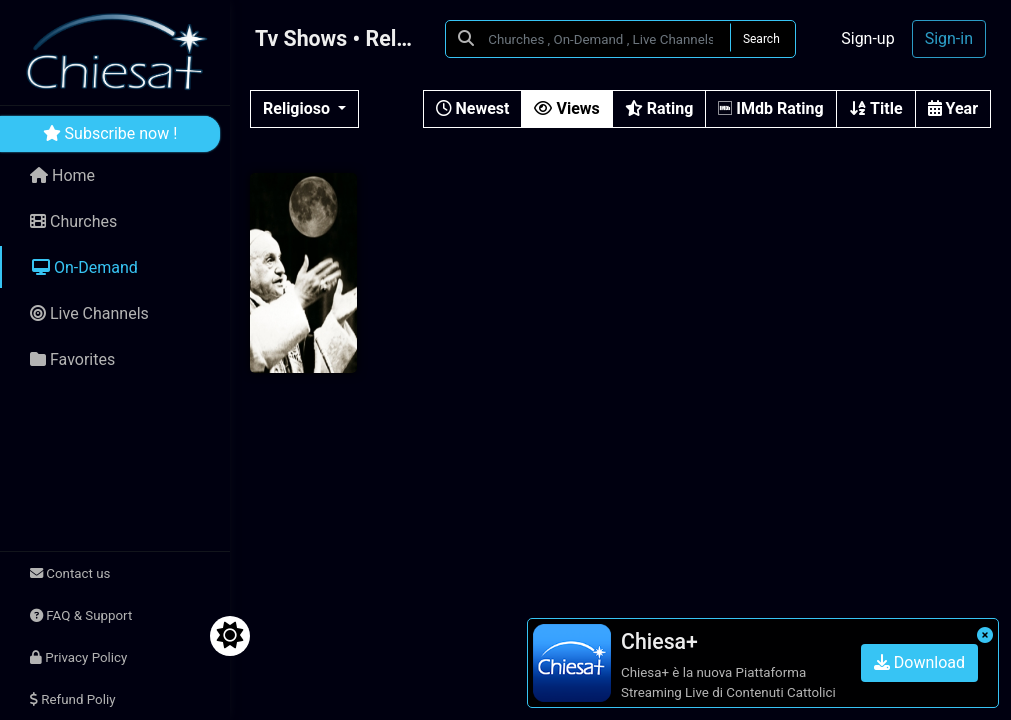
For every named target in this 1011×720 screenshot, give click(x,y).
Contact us (70, 573)
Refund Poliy (72, 699)
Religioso (298, 108)
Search (761, 39)
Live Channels (89, 313)
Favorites (72, 359)
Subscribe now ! (110, 133)
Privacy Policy (78, 657)
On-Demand (85, 267)
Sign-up (867, 38)
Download (919, 662)
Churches (73, 221)
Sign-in (949, 38)
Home (62, 175)
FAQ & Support (81, 615)
